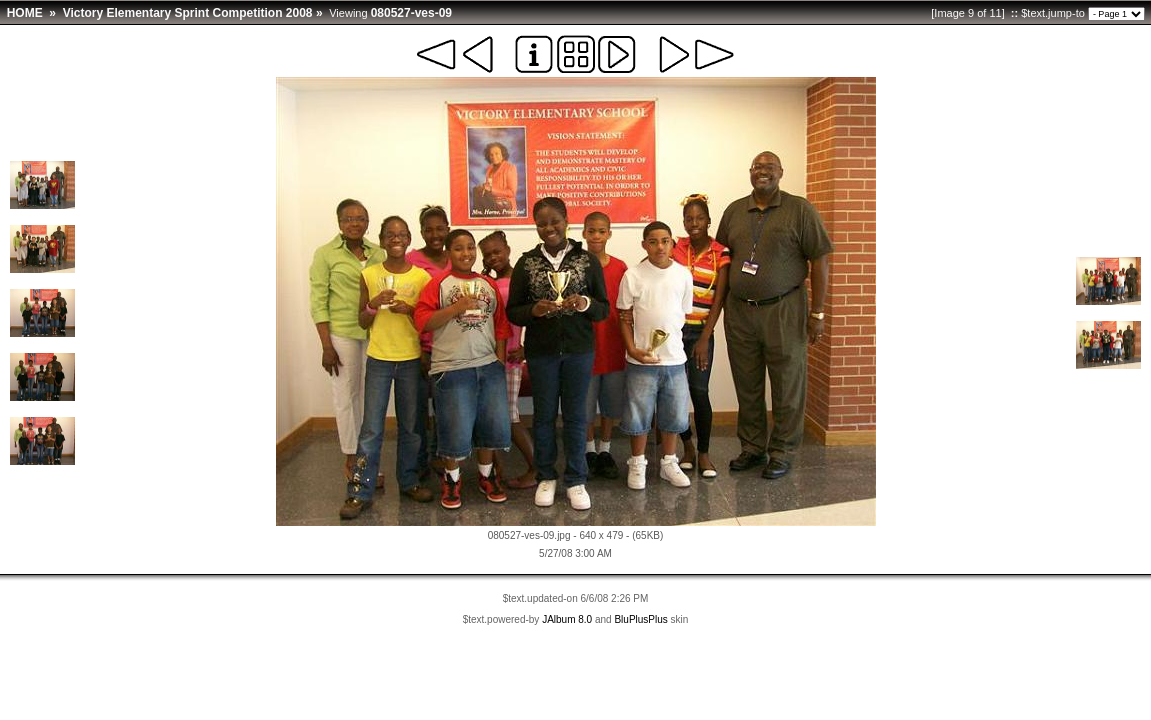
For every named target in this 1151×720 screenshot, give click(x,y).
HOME (25, 13)
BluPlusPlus (640, 619)
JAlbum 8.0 (567, 619)
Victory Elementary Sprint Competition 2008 (188, 13)
